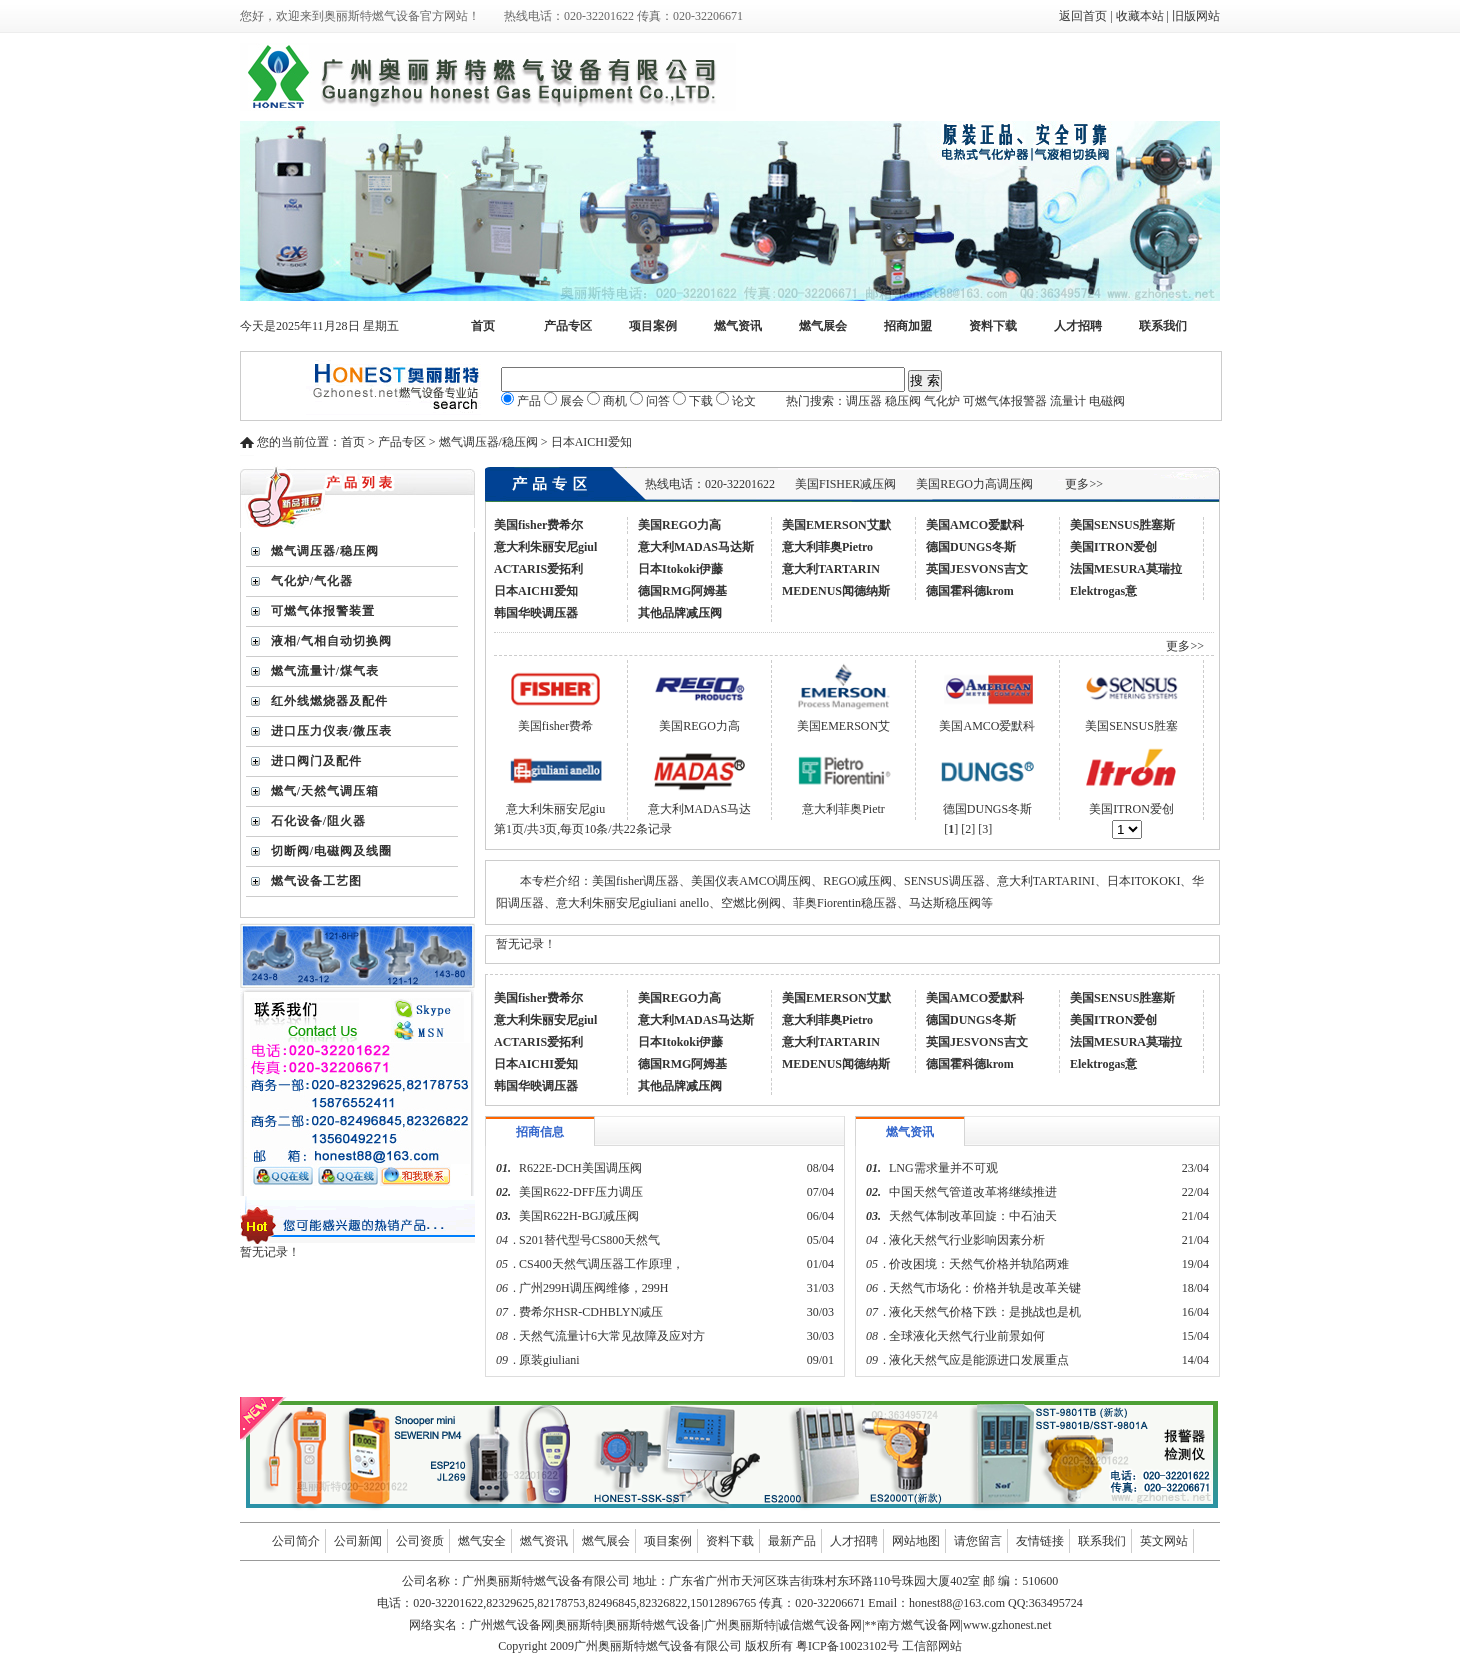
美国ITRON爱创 (1113, 547)
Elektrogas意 (1103, 591)
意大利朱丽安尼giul (545, 547)
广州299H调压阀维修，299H (593, 1288)
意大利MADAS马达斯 (696, 547)
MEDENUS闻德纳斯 (836, 591)
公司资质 (420, 1541)
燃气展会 (823, 326)
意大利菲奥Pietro (827, 547)
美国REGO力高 (679, 525)
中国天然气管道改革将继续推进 (973, 1192)
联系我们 (1163, 326)
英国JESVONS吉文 (977, 569)
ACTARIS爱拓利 (538, 569)
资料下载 (993, 326)
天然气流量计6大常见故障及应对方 (612, 1336)
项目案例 (653, 326)
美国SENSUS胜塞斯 (1122, 525)
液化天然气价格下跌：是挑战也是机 (985, 1312)
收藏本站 (1140, 16)
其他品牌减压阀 (680, 613)
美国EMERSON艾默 (836, 525)
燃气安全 (482, 1541)
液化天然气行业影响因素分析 (967, 1240)
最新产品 (792, 1541)
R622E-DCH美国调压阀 (580, 1168)
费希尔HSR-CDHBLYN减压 (591, 1312)
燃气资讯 (738, 326)
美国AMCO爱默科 (975, 525)
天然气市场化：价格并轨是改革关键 (985, 1288)
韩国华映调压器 (536, 613)
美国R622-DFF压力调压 (581, 1192)
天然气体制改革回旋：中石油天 (973, 1216)
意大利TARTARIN (831, 569)
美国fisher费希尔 (538, 525)
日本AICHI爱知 (536, 591)
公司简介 (296, 1541)
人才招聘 (1078, 326)
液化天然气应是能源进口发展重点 (979, 1360)
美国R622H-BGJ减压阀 (579, 1216)
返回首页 (1083, 16)
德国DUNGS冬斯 (971, 547)
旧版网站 (1196, 16)
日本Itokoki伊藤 (680, 569)
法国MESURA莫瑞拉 (1126, 569)
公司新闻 (358, 1541)
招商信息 (540, 1132)
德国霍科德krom (970, 591)
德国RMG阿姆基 (682, 591)
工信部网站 (932, 1646)
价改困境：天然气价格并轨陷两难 (979, 1264)
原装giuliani (551, 1360)
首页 (483, 326)
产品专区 (568, 326)
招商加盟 (908, 326)
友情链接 (1040, 1541)
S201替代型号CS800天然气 (589, 1240)
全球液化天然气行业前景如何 (967, 1336)
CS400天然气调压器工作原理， (601, 1264)
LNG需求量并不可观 (943, 1168)
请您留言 (978, 1541)
